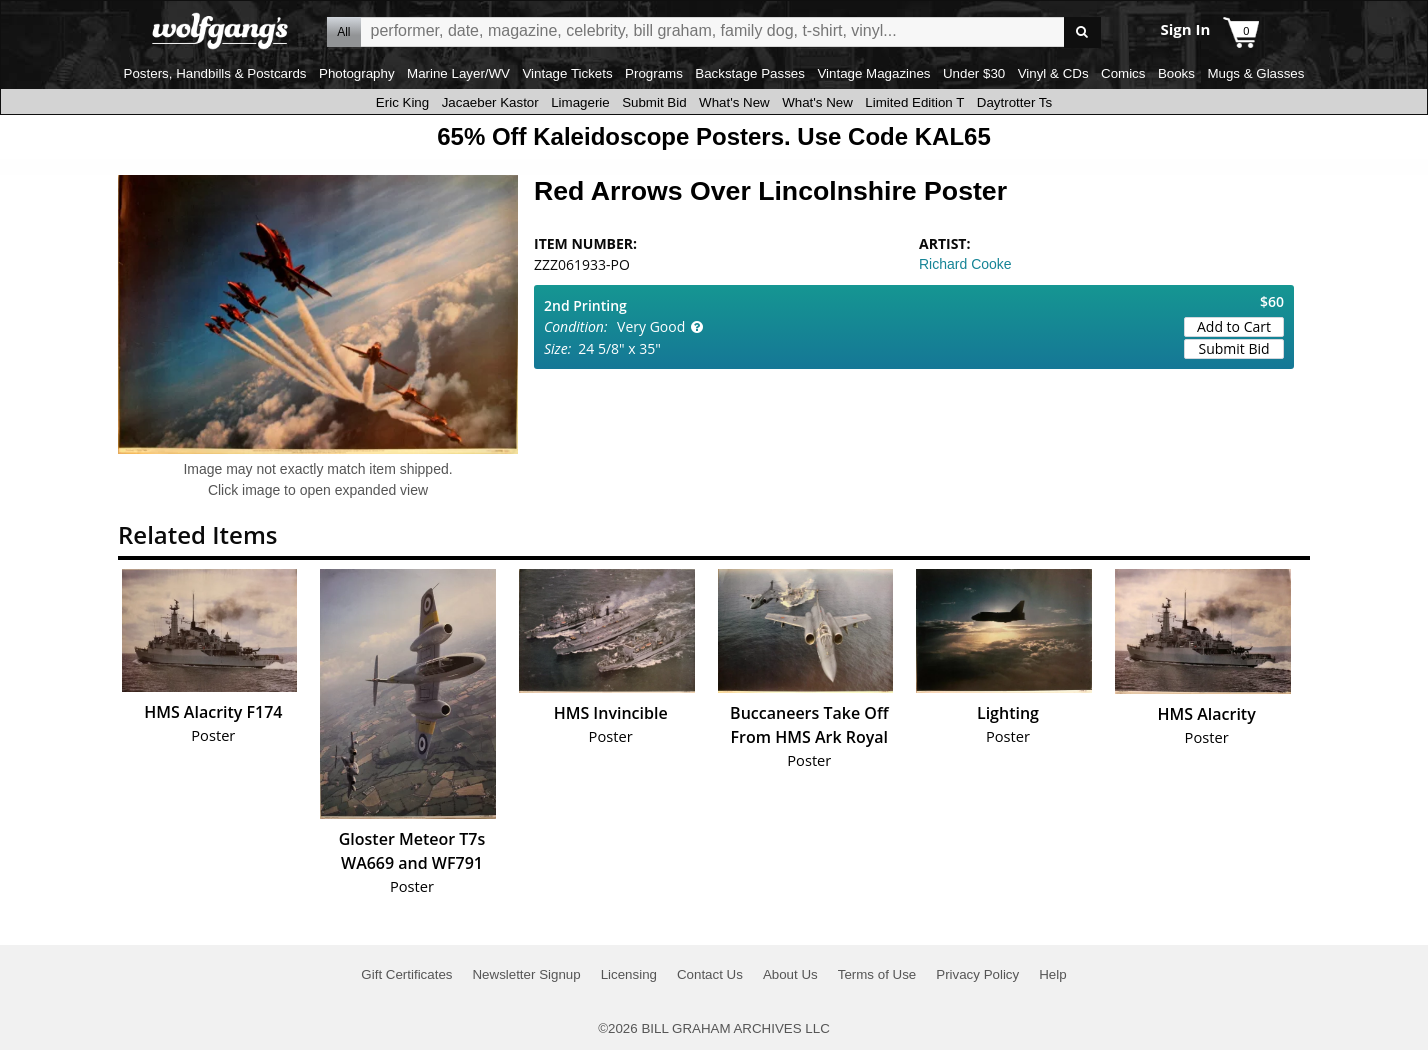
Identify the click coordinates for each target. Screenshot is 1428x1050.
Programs (654, 73)
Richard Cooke (965, 264)
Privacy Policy (977, 974)
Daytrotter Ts (1014, 102)
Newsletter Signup (526, 974)
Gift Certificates (406, 974)
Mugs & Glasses (1255, 73)
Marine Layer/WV (458, 73)
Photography (357, 73)
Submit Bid (654, 102)
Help (1052, 974)
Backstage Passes (750, 73)
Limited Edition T (914, 102)
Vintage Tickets (567, 73)
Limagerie (580, 102)
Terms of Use (877, 974)
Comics (1123, 73)
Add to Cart (1234, 326)
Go (1082, 32)
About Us (790, 974)
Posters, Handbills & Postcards (215, 73)
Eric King (402, 102)
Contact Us (710, 974)
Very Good (651, 326)
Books (1176, 73)
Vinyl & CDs (1053, 73)
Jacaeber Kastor (490, 102)
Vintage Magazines (873, 73)
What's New (734, 102)
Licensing (629, 974)
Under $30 (974, 73)
